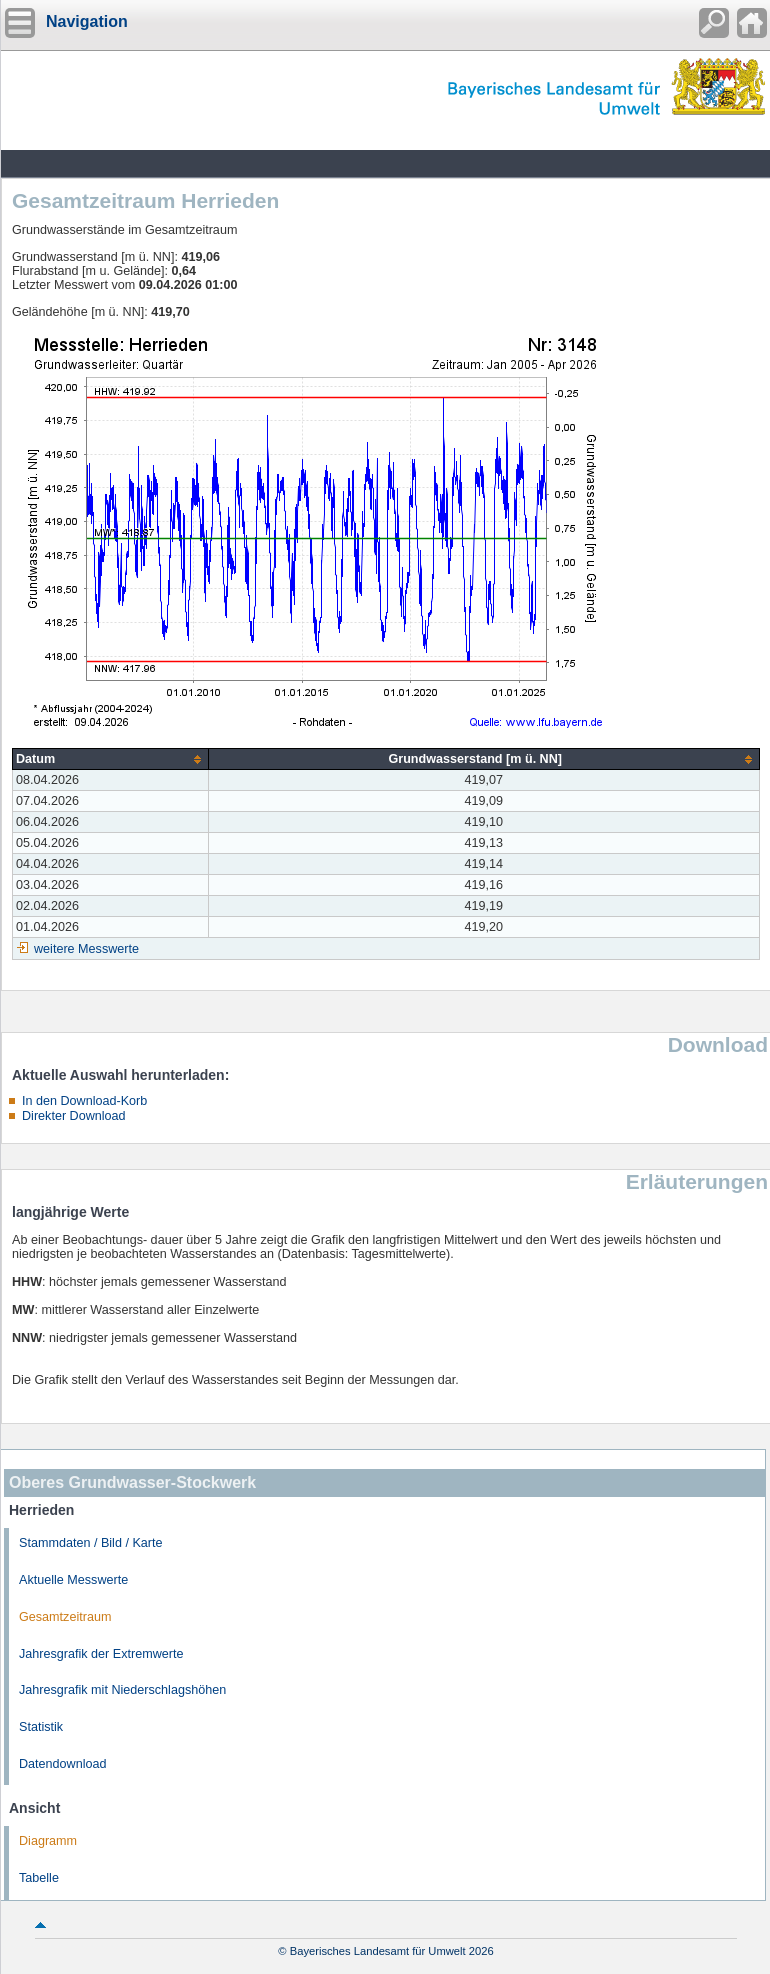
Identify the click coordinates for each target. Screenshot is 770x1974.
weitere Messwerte (86, 949)
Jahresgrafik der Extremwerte (101, 1654)
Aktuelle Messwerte (73, 1580)
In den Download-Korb (84, 1101)
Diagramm (48, 1841)
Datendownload (63, 1764)
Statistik (41, 1727)
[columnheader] (111, 759)
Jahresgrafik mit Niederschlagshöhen (122, 1690)
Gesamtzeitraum (65, 1617)
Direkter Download (74, 1116)
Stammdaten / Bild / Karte (91, 1543)
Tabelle (39, 1878)
